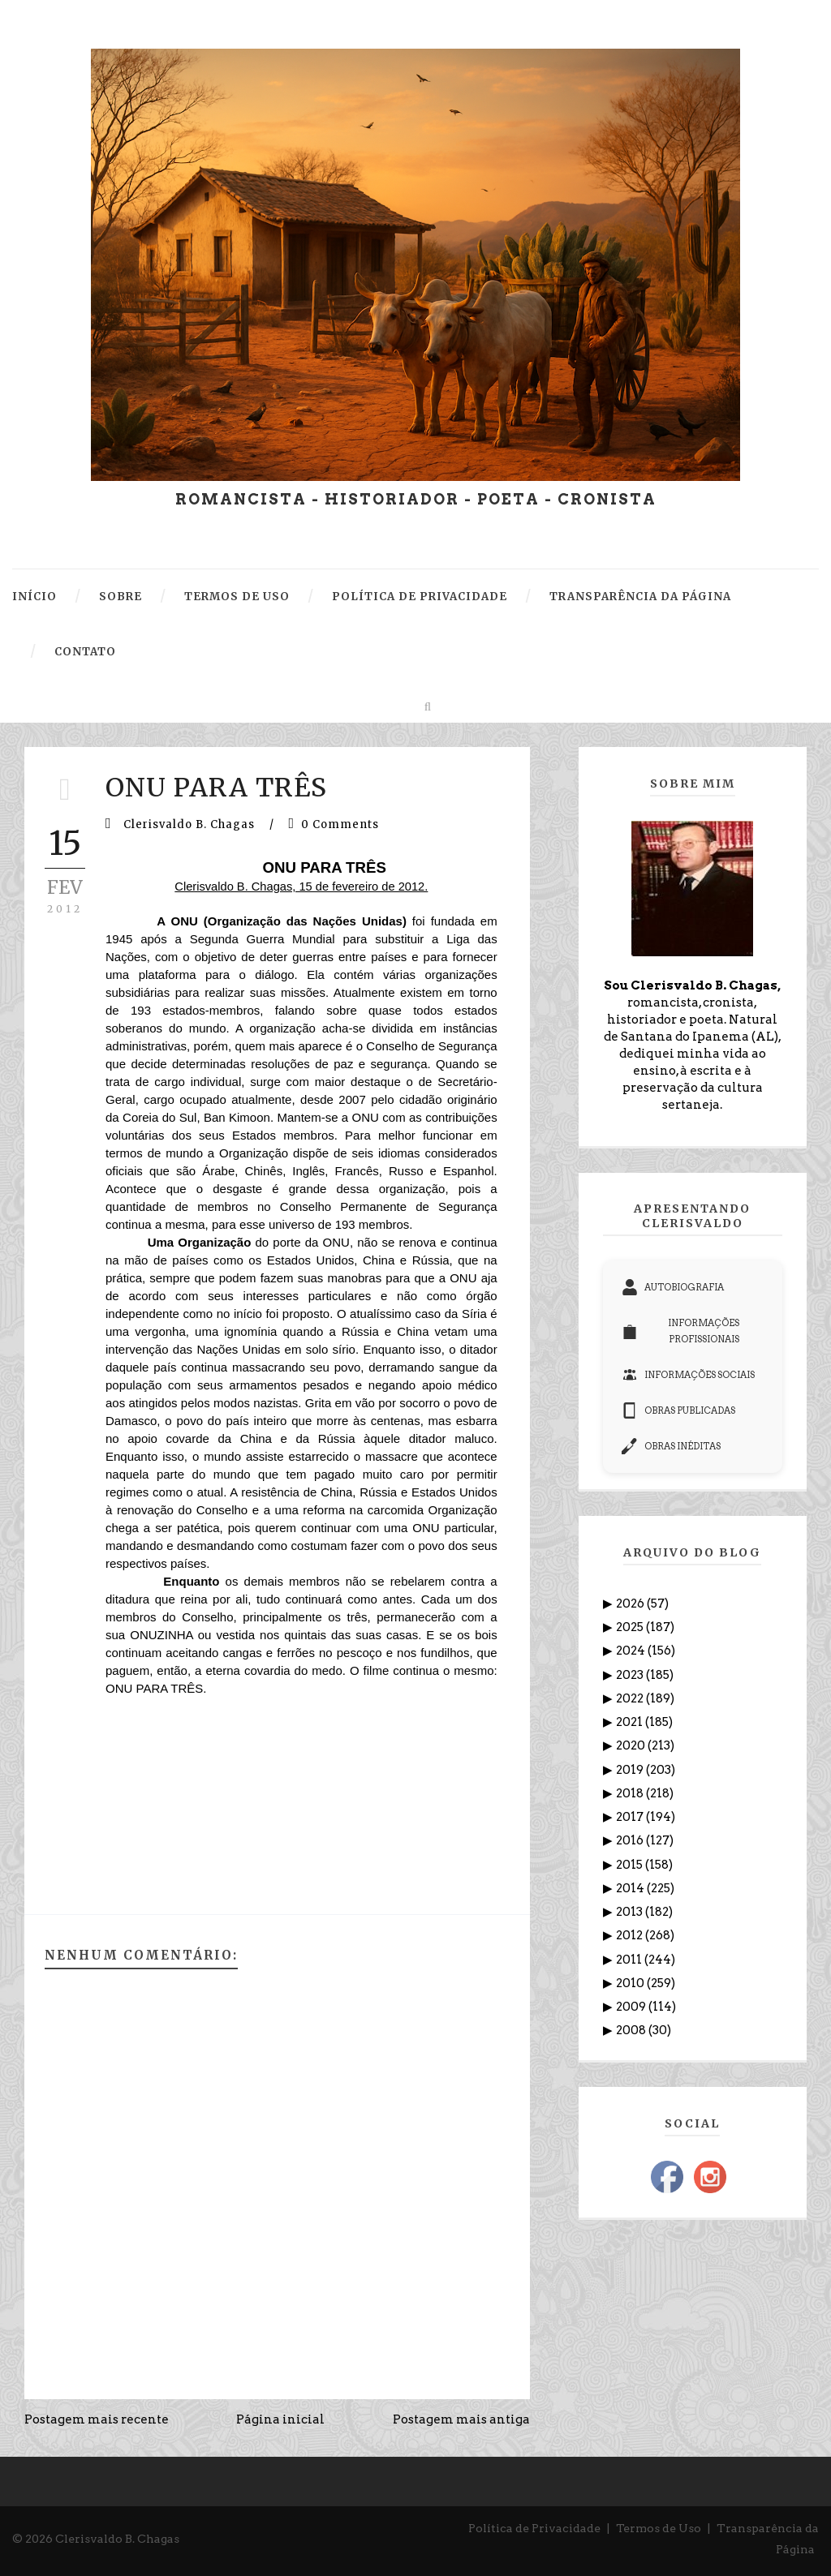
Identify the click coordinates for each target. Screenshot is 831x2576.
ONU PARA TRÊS (216, 787)
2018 (631, 1793)
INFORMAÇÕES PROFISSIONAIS (681, 1331)
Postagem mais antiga (461, 2419)
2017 (631, 1817)
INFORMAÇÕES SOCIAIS (688, 1375)
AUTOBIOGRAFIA (673, 1287)
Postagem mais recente (96, 2419)
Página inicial (280, 2419)
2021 (630, 1722)
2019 (631, 1769)
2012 (630, 1935)
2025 (631, 1627)
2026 (631, 1603)
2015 (630, 1864)
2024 (632, 1650)
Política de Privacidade (534, 2528)
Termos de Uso (658, 2528)
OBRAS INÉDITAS (671, 1446)
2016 (631, 1840)
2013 (630, 1911)
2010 (631, 1983)
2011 (630, 1959)
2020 (632, 1745)
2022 (631, 1698)
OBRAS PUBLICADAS (678, 1410)
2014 (631, 1888)
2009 (632, 2006)
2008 (632, 2030)
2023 (631, 1675)
